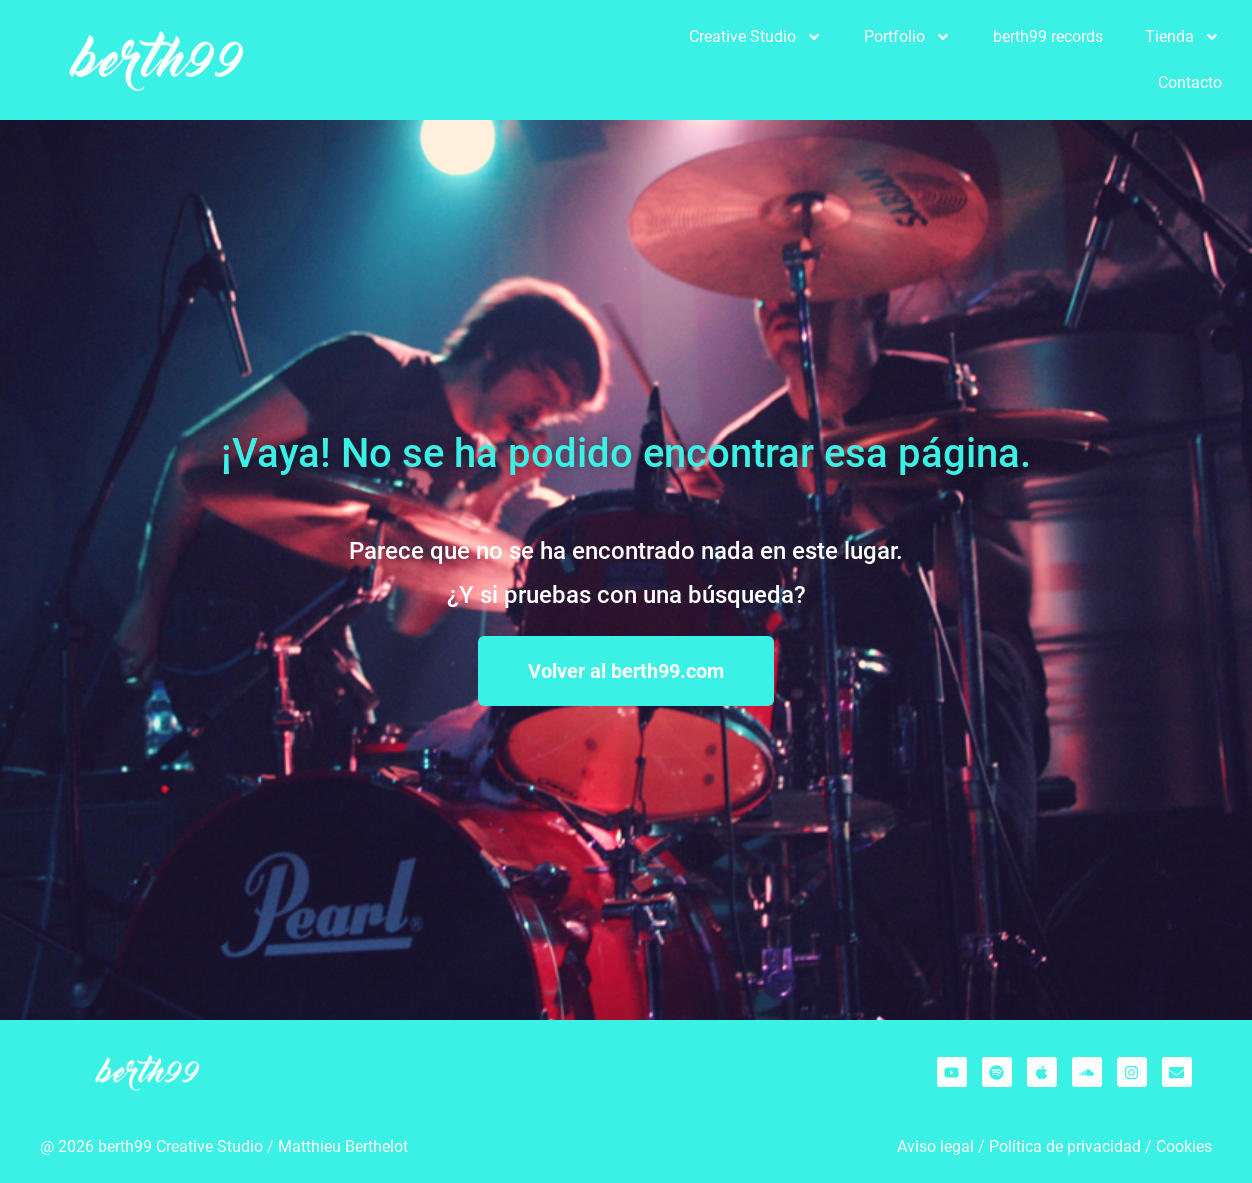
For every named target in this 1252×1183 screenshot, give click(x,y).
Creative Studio (755, 37)
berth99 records (1048, 36)
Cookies (1184, 1146)
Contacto (1190, 82)
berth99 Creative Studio (180, 1146)
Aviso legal (935, 1146)
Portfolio (907, 37)
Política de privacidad (1065, 1146)
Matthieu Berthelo (340, 1146)
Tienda (1182, 37)
